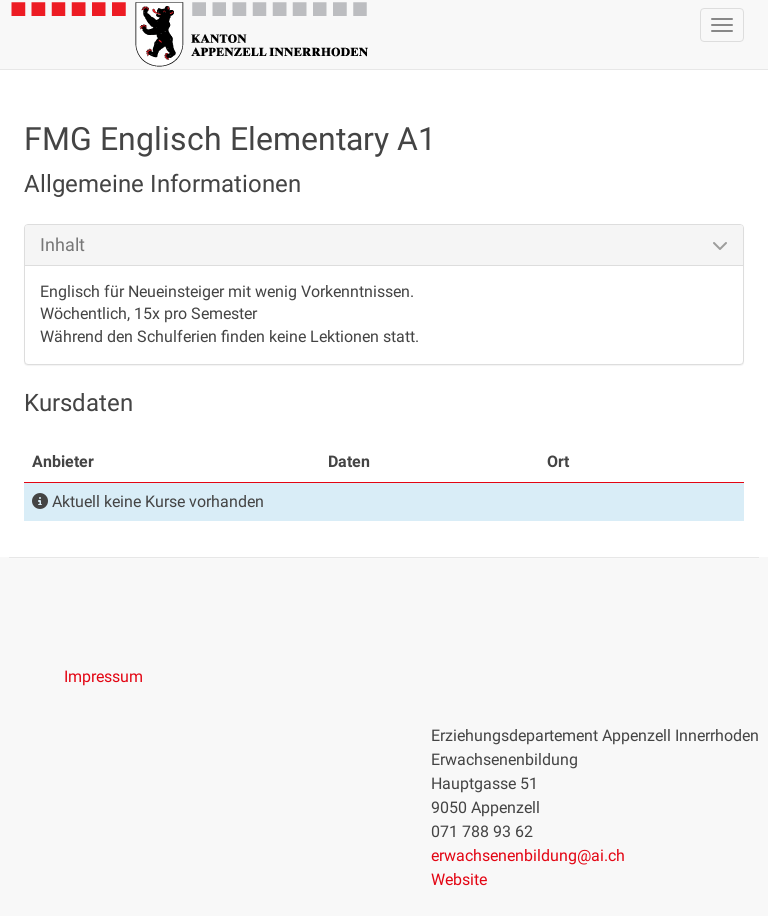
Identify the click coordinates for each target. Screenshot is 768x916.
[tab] (384, 245)
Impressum (103, 676)
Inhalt (62, 244)
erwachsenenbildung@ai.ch (528, 855)
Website (459, 879)
